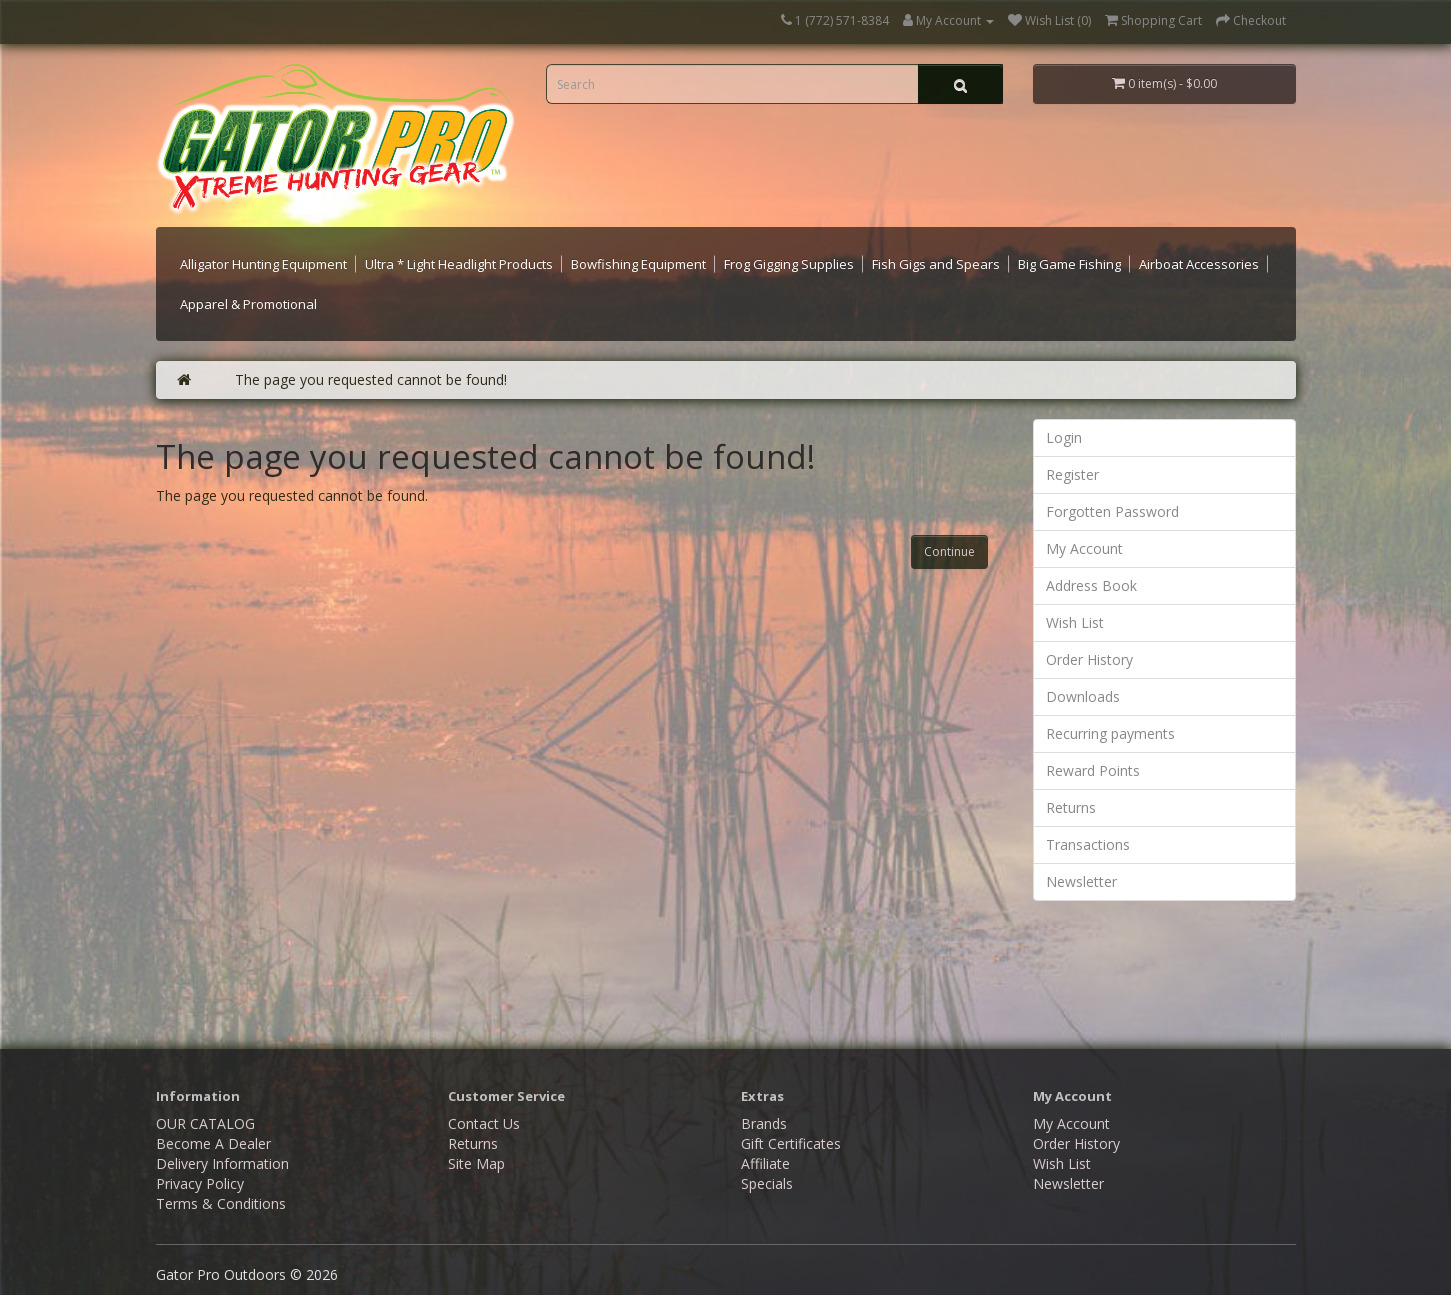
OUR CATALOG (205, 1123)
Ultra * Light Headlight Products (459, 264)
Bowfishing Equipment (638, 264)
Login (1064, 437)
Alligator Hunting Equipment (263, 264)
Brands (764, 1123)
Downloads (1083, 696)
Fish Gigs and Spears (936, 264)
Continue (949, 551)
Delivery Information (222, 1163)
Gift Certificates (791, 1143)
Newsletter (1081, 881)
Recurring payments (1110, 733)
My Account (1084, 548)
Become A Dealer (213, 1143)
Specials (767, 1183)
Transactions (1088, 844)
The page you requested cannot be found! (371, 379)
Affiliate (765, 1163)
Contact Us (484, 1123)
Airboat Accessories (1199, 264)
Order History (1089, 659)
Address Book (1091, 585)
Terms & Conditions (221, 1203)
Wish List (1075, 622)
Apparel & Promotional (248, 304)
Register (1072, 474)
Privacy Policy (200, 1183)
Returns (1071, 807)
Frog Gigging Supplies (789, 264)
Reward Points (1093, 770)
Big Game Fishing (1069, 264)
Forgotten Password (1112, 511)
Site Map (476, 1163)
